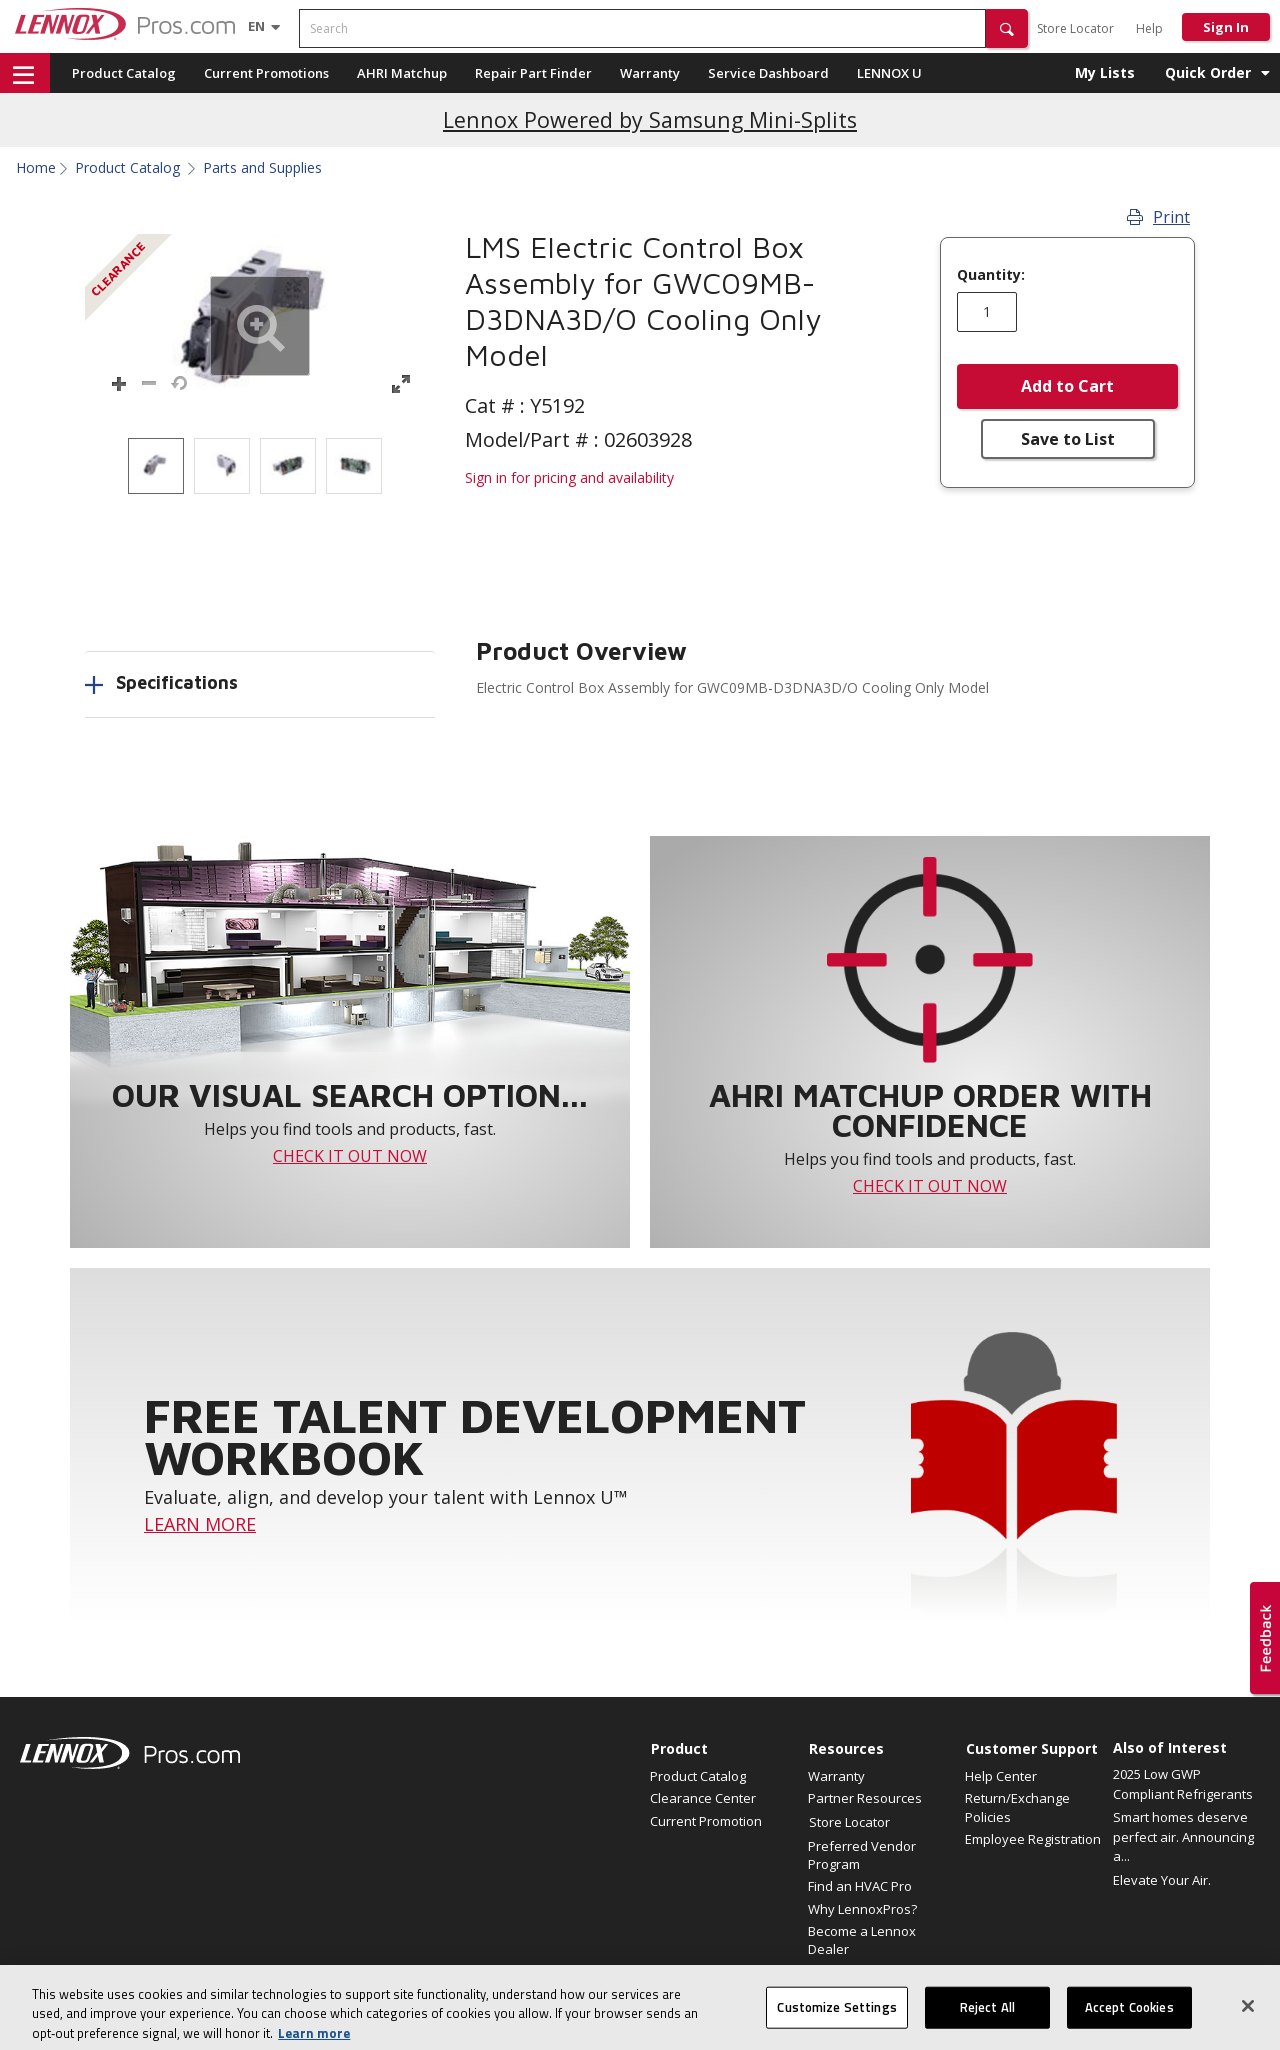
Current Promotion (706, 1821)
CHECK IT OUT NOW (350, 1156)
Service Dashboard (768, 73)
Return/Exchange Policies (1017, 1807)
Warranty (650, 73)
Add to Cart (1067, 386)
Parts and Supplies (262, 168)
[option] (156, 466)
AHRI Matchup (402, 73)
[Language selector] (256, 26)
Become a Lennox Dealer (862, 1940)
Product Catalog (124, 73)
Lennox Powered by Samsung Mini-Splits (650, 119)
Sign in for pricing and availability (569, 477)
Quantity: (991, 275)
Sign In (1226, 27)
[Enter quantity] (987, 312)
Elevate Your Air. (1162, 1880)
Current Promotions (266, 73)
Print (1158, 217)
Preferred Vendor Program (862, 1855)
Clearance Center (703, 1798)
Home (36, 168)
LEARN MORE (200, 1524)
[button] (1007, 28)
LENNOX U (889, 73)
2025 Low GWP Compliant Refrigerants (1183, 1784)
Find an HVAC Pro (860, 1886)
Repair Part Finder (533, 73)
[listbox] (260, 466)
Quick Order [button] (1208, 72)
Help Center (1001, 1776)
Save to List (1068, 439)
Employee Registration (1033, 1839)
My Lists (1105, 72)
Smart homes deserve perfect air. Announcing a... (1183, 1836)
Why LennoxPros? (862, 1909)
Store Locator (1075, 28)
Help (1149, 28)
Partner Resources (865, 1798)
